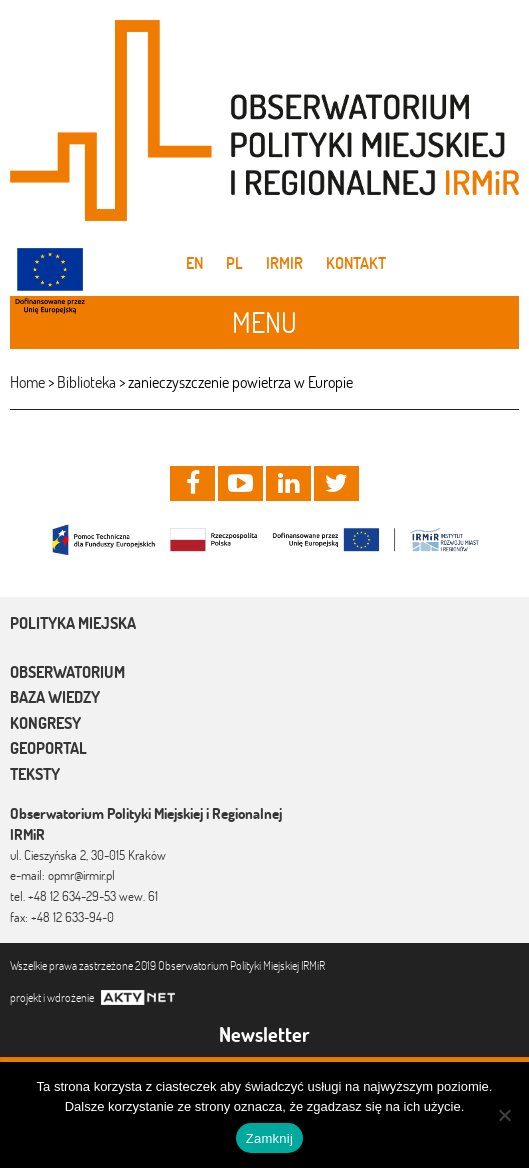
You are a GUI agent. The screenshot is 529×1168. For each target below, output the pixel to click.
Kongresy (45, 723)
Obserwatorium (67, 672)
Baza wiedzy (55, 697)
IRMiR (284, 263)
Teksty (35, 774)
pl (234, 263)
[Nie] (504, 1115)
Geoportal (48, 748)
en (194, 263)
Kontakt (356, 263)
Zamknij (269, 1138)
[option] (264, 539)
